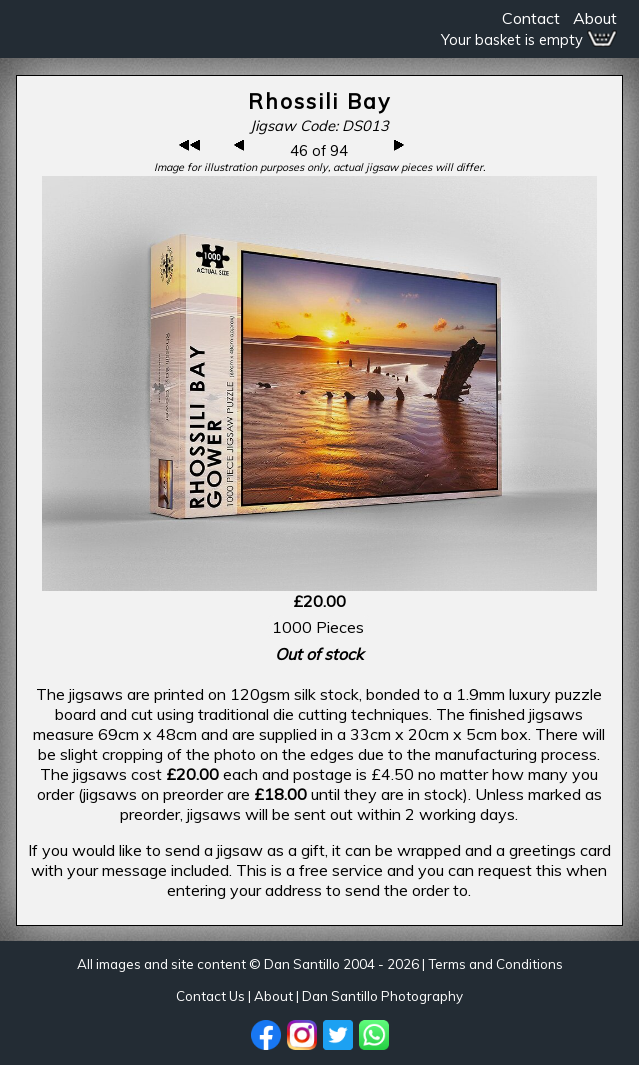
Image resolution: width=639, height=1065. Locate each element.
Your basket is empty (529, 39)
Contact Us (210, 996)
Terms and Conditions (495, 964)
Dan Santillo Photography (382, 996)
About (595, 18)
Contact (531, 18)
